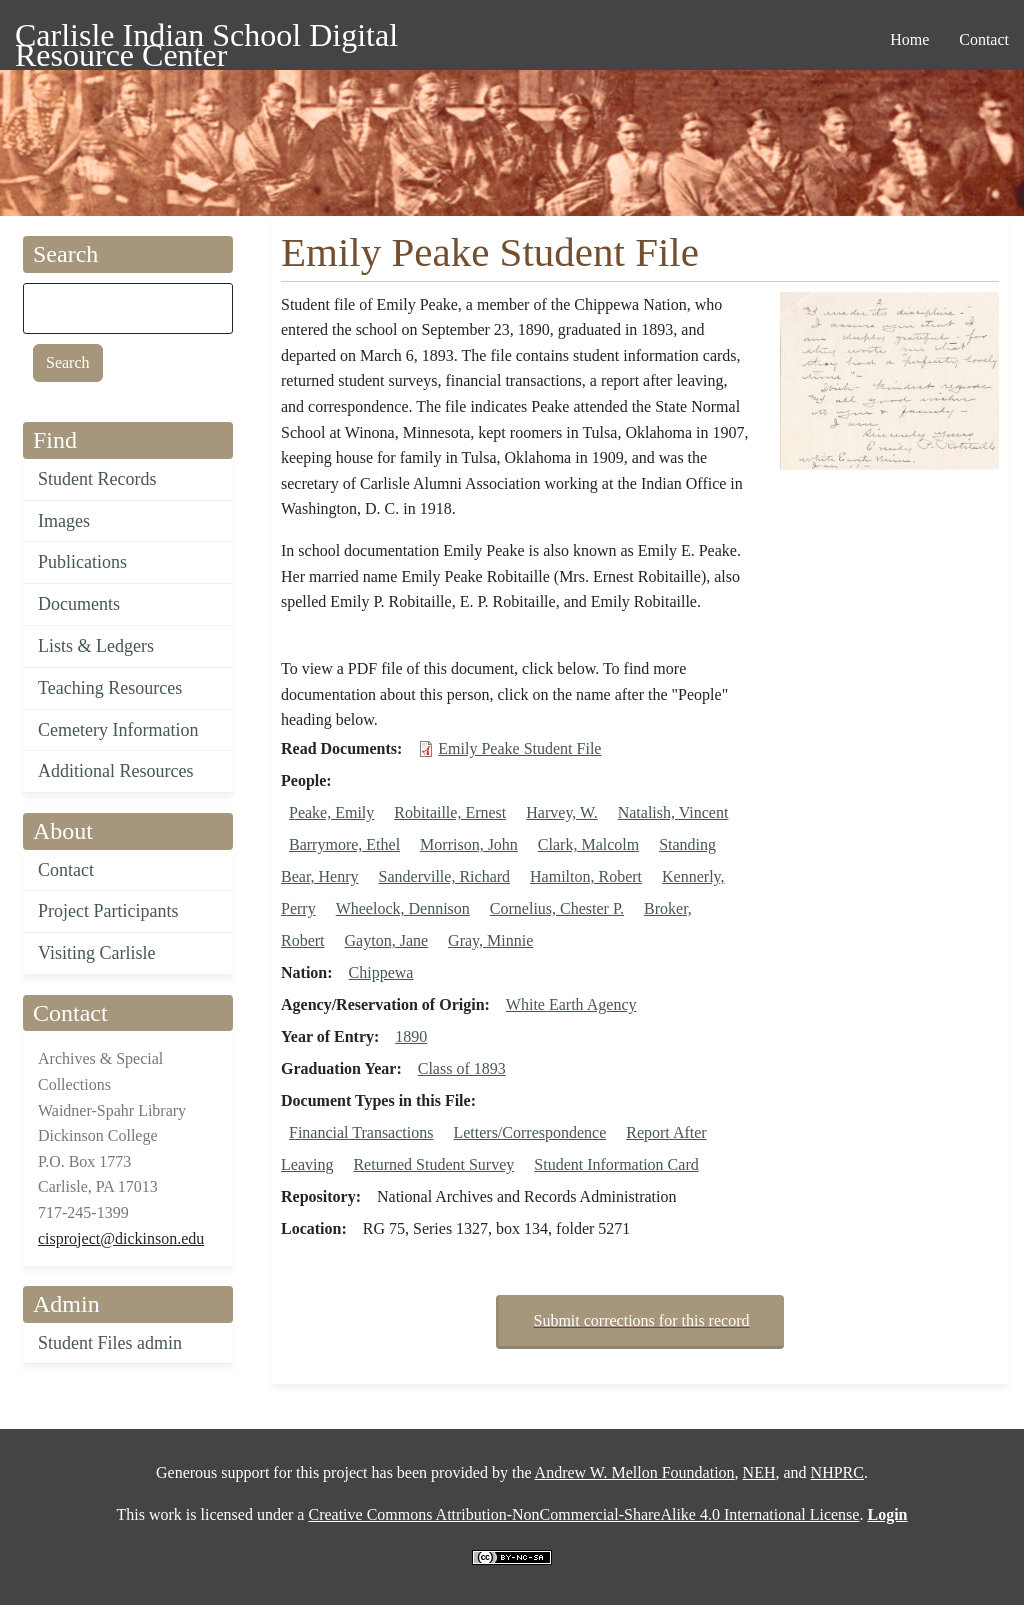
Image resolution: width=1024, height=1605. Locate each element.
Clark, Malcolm (588, 844)
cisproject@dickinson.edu (121, 1238)
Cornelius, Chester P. (557, 908)
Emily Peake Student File (519, 748)
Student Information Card (616, 1164)
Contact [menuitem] (984, 39)
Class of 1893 (462, 1068)
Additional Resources (115, 771)
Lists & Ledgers (96, 646)
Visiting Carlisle (96, 953)
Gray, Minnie (490, 940)
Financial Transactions (361, 1132)
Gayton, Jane (387, 940)
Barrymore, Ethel (344, 844)
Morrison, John (469, 844)
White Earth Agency (571, 1004)
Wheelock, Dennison (403, 908)
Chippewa (381, 972)
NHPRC (837, 1472)
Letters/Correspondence (529, 1132)
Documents (79, 604)
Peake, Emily (331, 812)
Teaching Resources (110, 688)
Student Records (97, 479)
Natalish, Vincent (673, 812)
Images (64, 521)
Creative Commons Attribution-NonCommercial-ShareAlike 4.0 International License (583, 1514)
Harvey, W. (561, 812)
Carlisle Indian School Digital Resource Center (206, 38)
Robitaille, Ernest (450, 812)
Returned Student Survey (433, 1164)
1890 (411, 1036)
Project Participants (108, 911)
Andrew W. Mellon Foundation (635, 1472)
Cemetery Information (118, 730)
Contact (66, 870)
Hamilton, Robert (586, 876)
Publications (82, 562)
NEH (759, 1472)
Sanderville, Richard (445, 876)
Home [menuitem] (909, 39)
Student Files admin (110, 1343)
